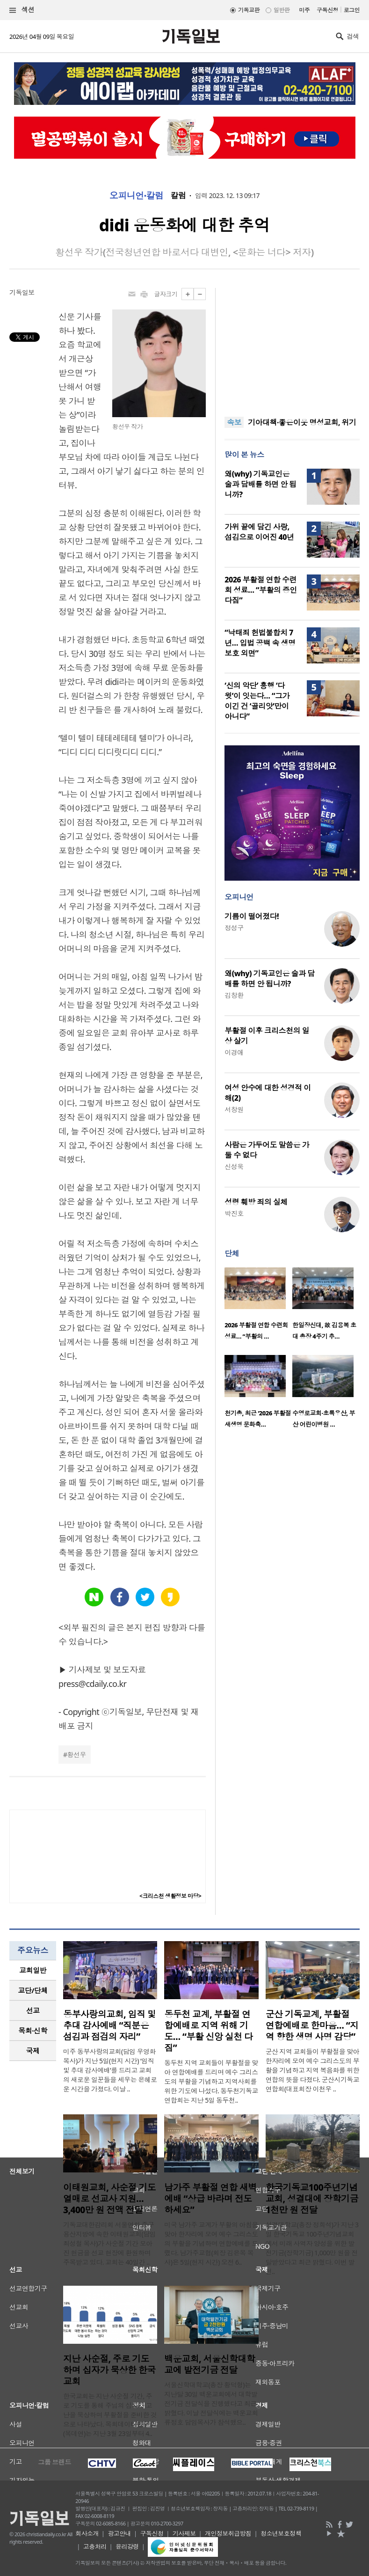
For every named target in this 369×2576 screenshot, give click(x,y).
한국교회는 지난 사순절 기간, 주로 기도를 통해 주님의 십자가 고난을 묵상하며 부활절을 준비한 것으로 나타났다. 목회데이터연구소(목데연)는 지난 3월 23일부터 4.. (110, 2415)
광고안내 (119, 2533)
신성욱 (233, 1166)
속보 (234, 422)
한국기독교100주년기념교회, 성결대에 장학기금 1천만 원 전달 (312, 2198)
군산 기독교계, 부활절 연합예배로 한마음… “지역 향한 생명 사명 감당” (312, 2025)
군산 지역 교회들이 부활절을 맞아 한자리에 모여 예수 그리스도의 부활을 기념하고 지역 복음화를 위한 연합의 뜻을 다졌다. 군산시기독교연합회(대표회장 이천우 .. (313, 2070)
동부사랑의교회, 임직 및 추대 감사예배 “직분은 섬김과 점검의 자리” (109, 2025)
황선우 (76, 1754)
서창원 (233, 1109)
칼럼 (178, 195)
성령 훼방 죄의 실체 (255, 1202)
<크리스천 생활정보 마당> (170, 1896)
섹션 (22, 10)
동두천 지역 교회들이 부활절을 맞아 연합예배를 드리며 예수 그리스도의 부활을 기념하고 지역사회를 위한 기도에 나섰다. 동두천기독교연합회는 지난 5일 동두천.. (211, 2081)
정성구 (233, 927)
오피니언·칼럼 (136, 195)
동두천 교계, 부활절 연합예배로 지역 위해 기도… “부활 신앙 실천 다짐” (208, 2031)
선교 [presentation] (33, 2010)
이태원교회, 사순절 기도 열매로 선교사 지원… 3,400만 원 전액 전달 (109, 2198)
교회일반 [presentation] (32, 1970)
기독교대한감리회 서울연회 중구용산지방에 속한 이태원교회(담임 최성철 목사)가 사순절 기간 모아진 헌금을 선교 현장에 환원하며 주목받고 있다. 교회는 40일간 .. (109, 2243)
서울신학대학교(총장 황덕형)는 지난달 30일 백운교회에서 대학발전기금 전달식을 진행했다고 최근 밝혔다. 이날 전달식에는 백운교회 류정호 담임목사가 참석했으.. (211, 2403)
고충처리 (95, 2546)
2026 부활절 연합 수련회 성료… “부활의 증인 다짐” (260, 589)
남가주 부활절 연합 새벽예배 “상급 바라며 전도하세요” (210, 2198)
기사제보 (184, 2533)
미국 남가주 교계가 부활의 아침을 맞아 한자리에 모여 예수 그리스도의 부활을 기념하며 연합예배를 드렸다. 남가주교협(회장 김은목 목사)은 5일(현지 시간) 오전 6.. (211, 2243)
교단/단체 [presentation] (32, 1990)
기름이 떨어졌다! (251, 916)
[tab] (32, 1970)
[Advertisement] (292, 346)
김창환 (233, 995)
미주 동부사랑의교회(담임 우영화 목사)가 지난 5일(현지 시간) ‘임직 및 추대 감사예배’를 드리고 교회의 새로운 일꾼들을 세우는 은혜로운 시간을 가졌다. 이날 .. (110, 2070)
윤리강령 (127, 2546)
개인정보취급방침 (228, 2533)
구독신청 (327, 10)
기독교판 (249, 10)
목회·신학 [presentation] (32, 2030)
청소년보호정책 (280, 2533)
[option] (258, 1306)
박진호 (233, 1213)
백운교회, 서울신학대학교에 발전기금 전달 (209, 2364)
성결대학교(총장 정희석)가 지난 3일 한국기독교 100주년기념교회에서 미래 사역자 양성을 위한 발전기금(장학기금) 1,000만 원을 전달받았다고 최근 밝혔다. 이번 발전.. (312, 2248)
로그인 (352, 10)
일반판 (281, 10)
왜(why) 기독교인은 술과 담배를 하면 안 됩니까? (260, 484)
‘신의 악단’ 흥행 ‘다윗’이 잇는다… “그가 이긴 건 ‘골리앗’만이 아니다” (256, 700)
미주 (304, 10)
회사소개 (87, 2533)
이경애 (233, 1052)
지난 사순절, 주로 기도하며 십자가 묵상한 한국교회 (109, 2370)
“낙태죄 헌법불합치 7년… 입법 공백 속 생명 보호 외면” (259, 642)
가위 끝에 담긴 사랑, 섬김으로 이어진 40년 (259, 532)
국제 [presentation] (33, 2050)
